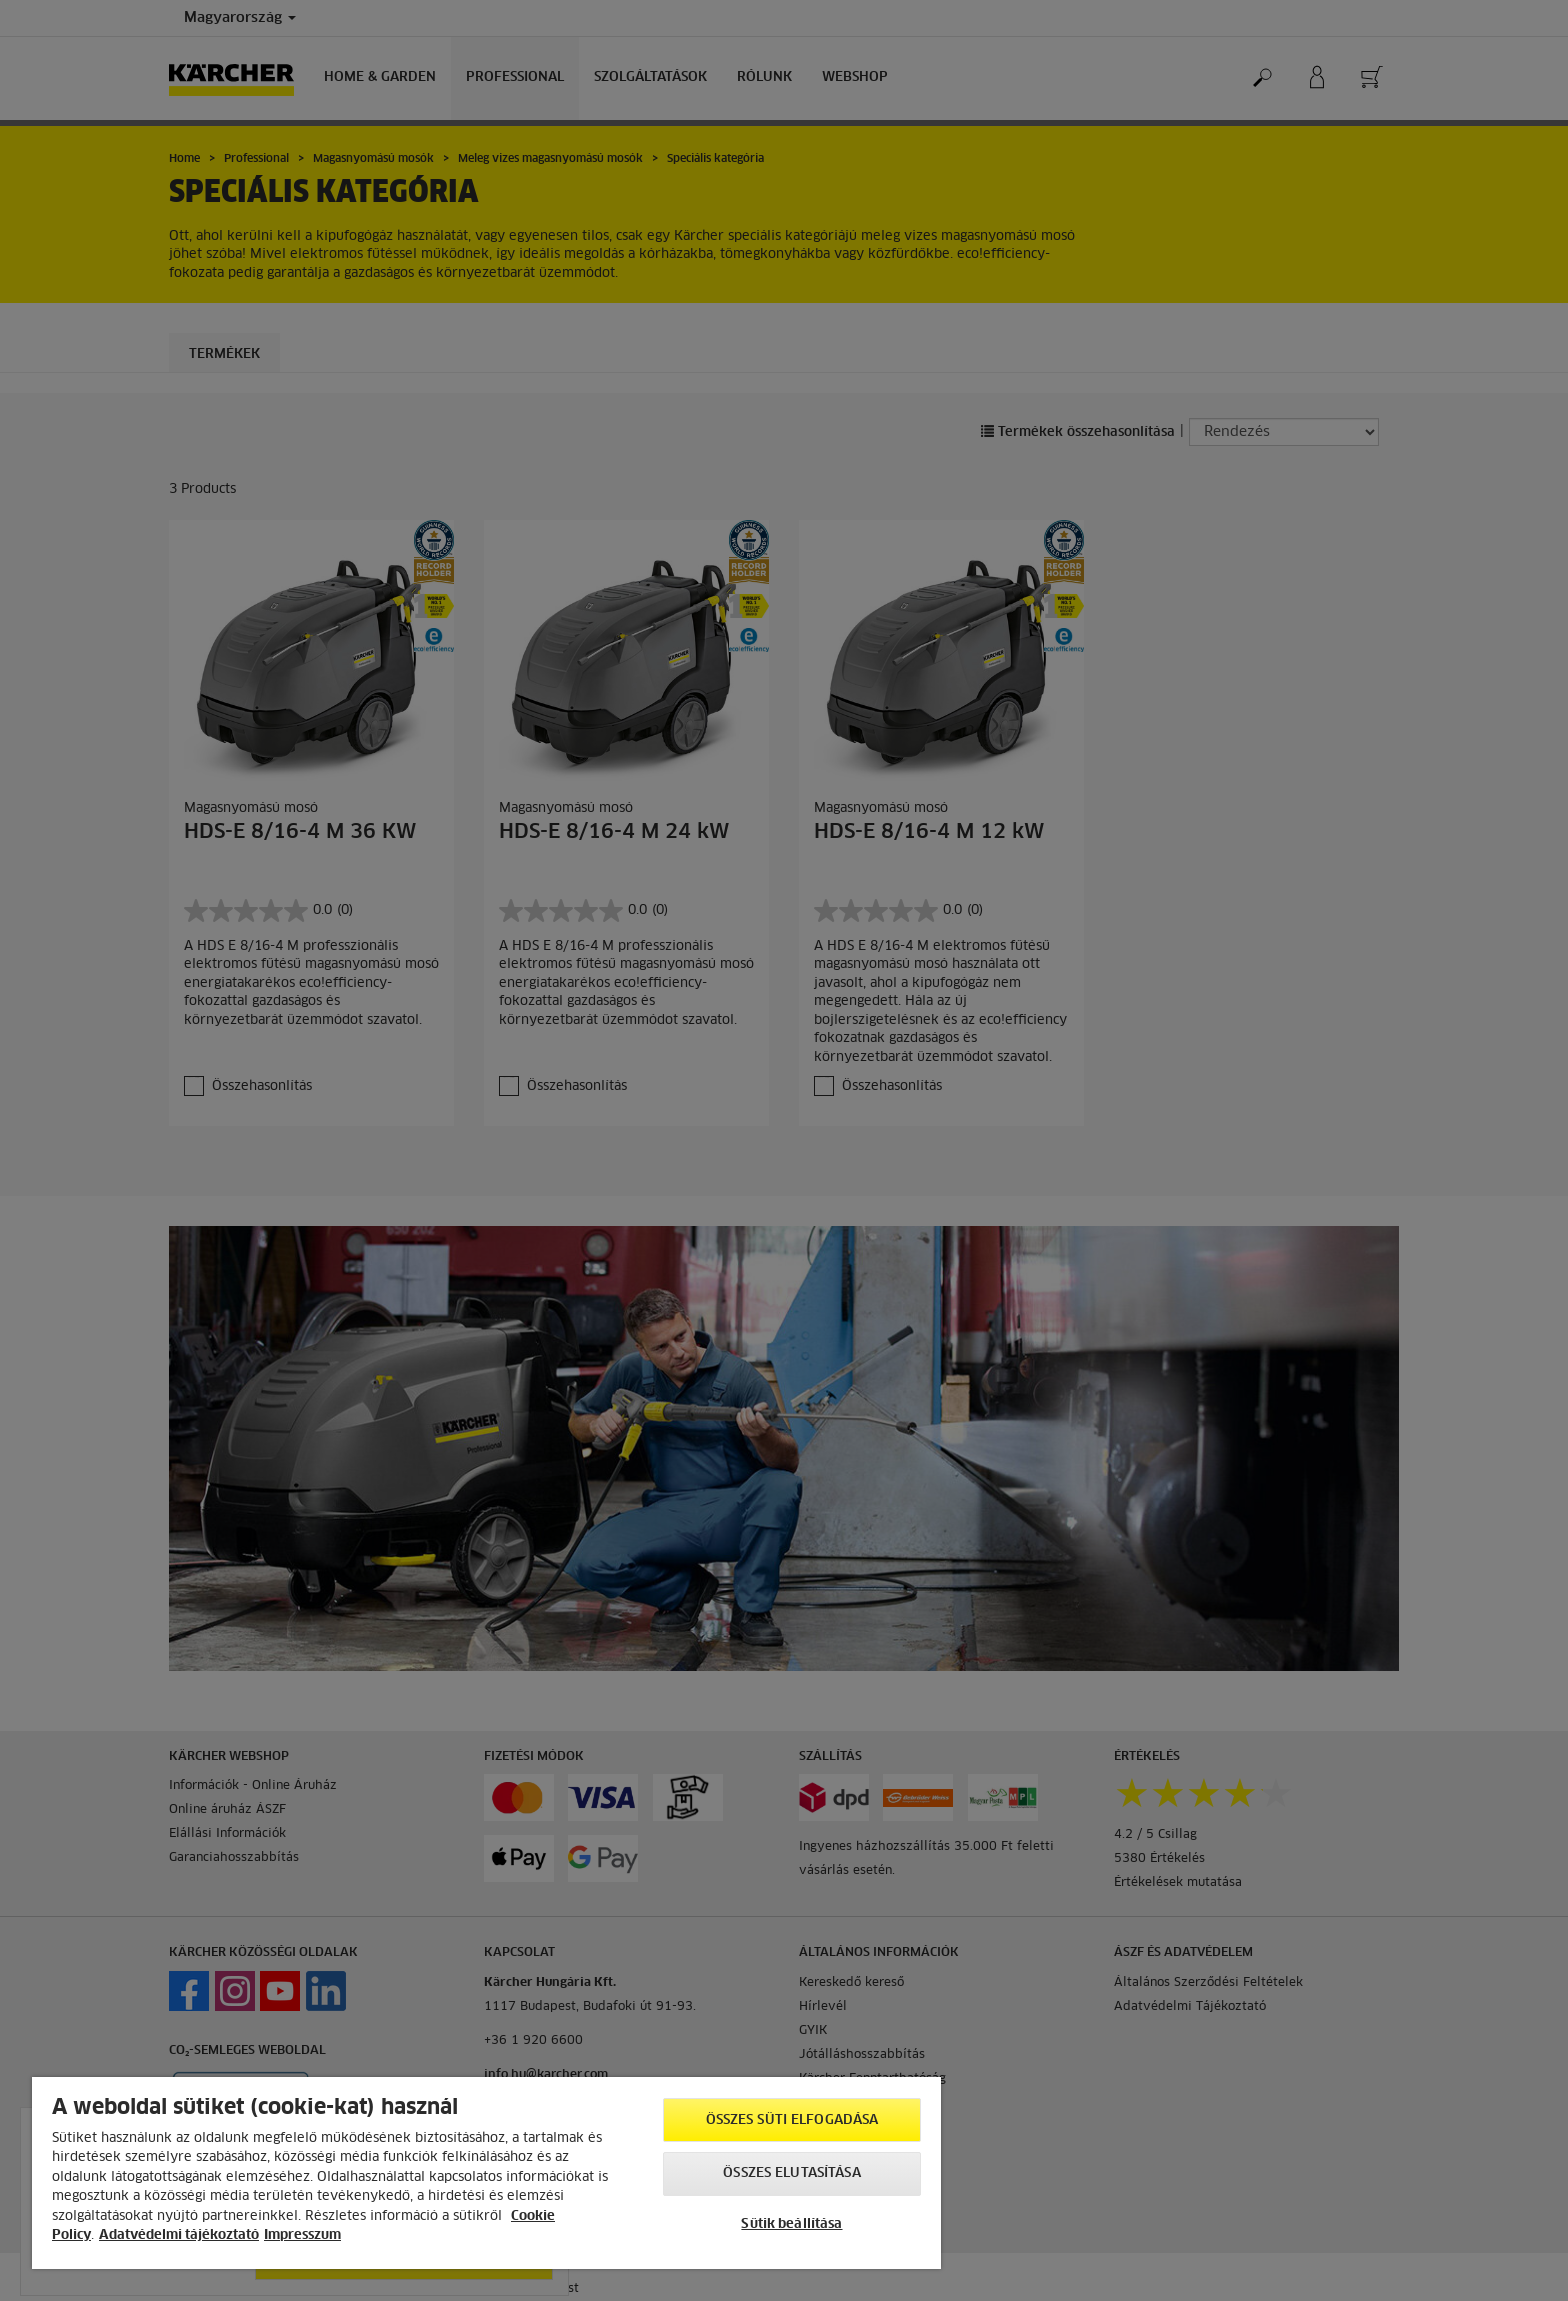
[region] (486, 2173)
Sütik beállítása (791, 2224)
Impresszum (302, 2235)
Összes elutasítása (791, 2173)
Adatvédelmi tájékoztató (179, 2235)
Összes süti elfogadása (792, 2120)
